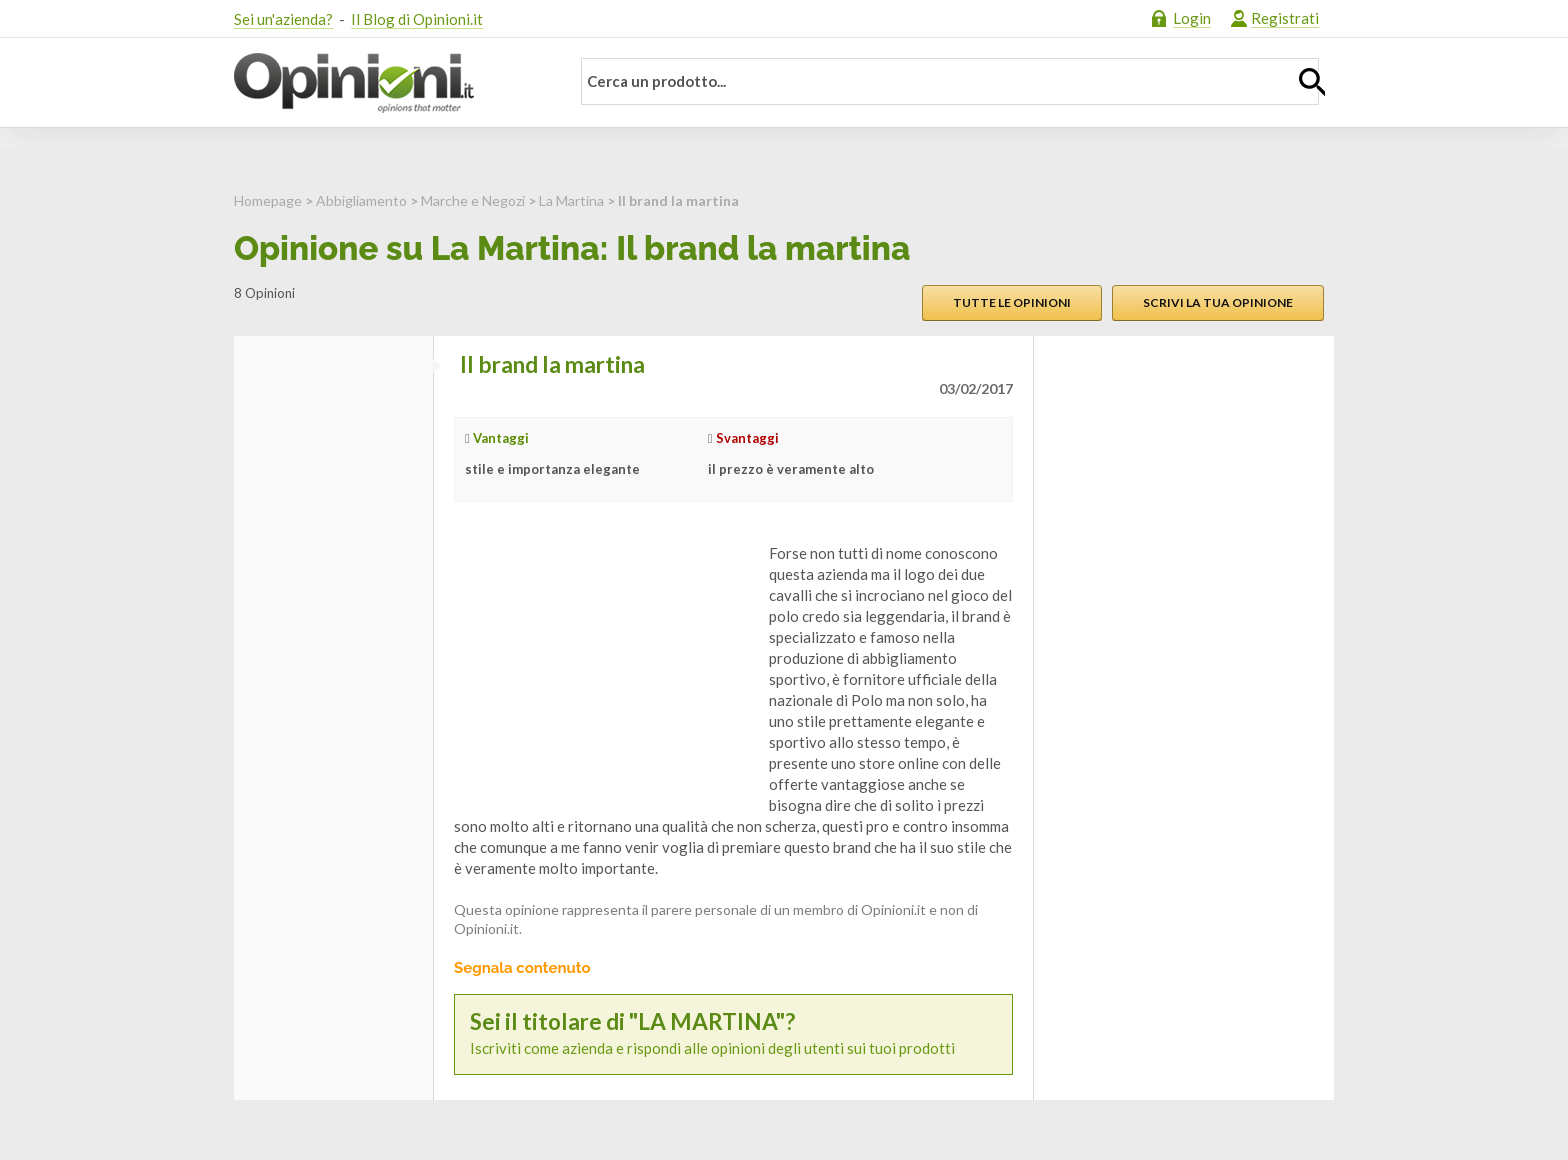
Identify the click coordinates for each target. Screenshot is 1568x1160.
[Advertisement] (604, 668)
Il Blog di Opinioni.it (417, 19)
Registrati (1285, 18)
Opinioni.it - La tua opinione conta (389, 83)
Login (1192, 18)
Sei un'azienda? (283, 19)
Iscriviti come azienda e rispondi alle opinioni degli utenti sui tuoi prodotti (733, 1033)
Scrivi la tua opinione (1218, 302)
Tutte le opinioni (1012, 302)
